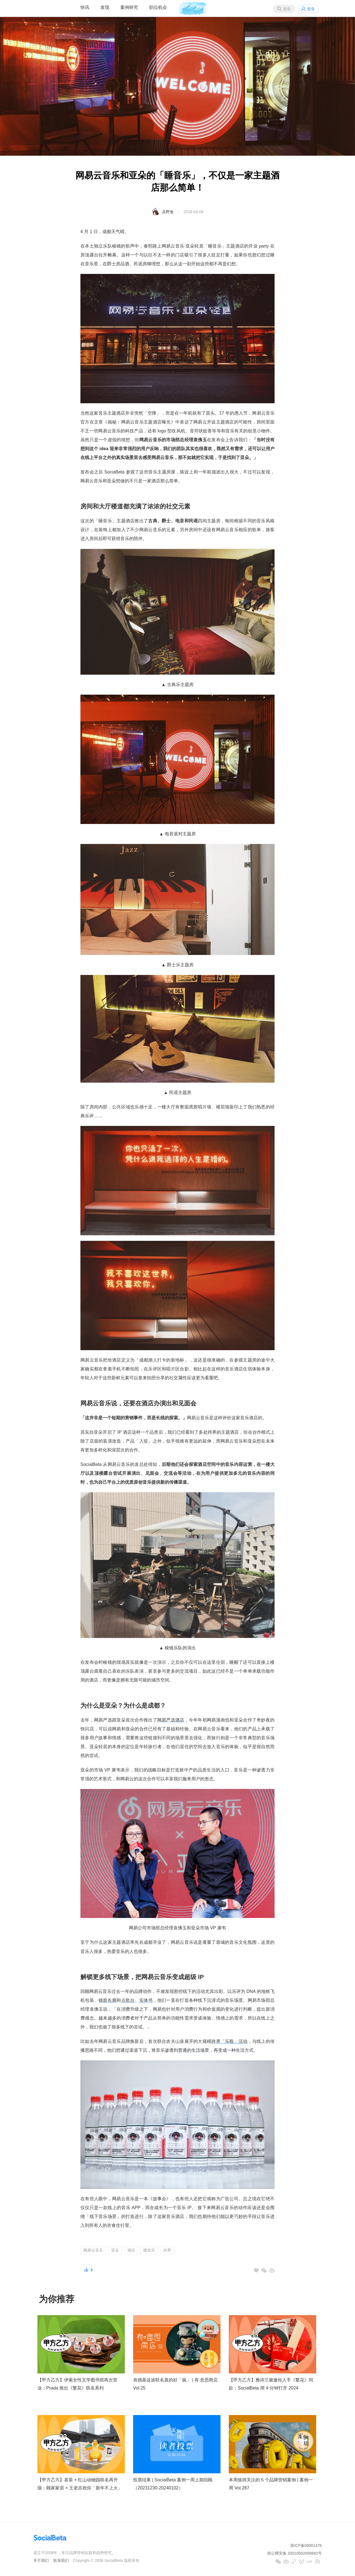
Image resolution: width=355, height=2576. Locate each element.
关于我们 (41, 2560)
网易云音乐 (93, 2250)
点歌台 (128, 2000)
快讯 (84, 7)
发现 (104, 7)
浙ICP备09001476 (306, 2545)
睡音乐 (149, 2250)
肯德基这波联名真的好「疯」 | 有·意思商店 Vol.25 (175, 2384)
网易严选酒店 (170, 1720)
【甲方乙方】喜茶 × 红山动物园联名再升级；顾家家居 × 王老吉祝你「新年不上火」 (79, 2483)
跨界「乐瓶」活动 (229, 2041)
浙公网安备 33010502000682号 (294, 2553)
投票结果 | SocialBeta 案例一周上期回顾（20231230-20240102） (172, 2483)
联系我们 (61, 2560)
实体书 (146, 2000)
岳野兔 (168, 212)
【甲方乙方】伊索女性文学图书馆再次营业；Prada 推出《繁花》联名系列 (77, 2384)
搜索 (287, 9)
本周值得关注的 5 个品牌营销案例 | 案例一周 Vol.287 (271, 2483)
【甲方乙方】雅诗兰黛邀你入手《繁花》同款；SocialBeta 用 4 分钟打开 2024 (271, 2384)
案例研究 (129, 7)
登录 (311, 9)
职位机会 (158, 7)
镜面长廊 (107, 2000)
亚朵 (115, 2250)
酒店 (131, 2250)
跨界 (167, 2250)
